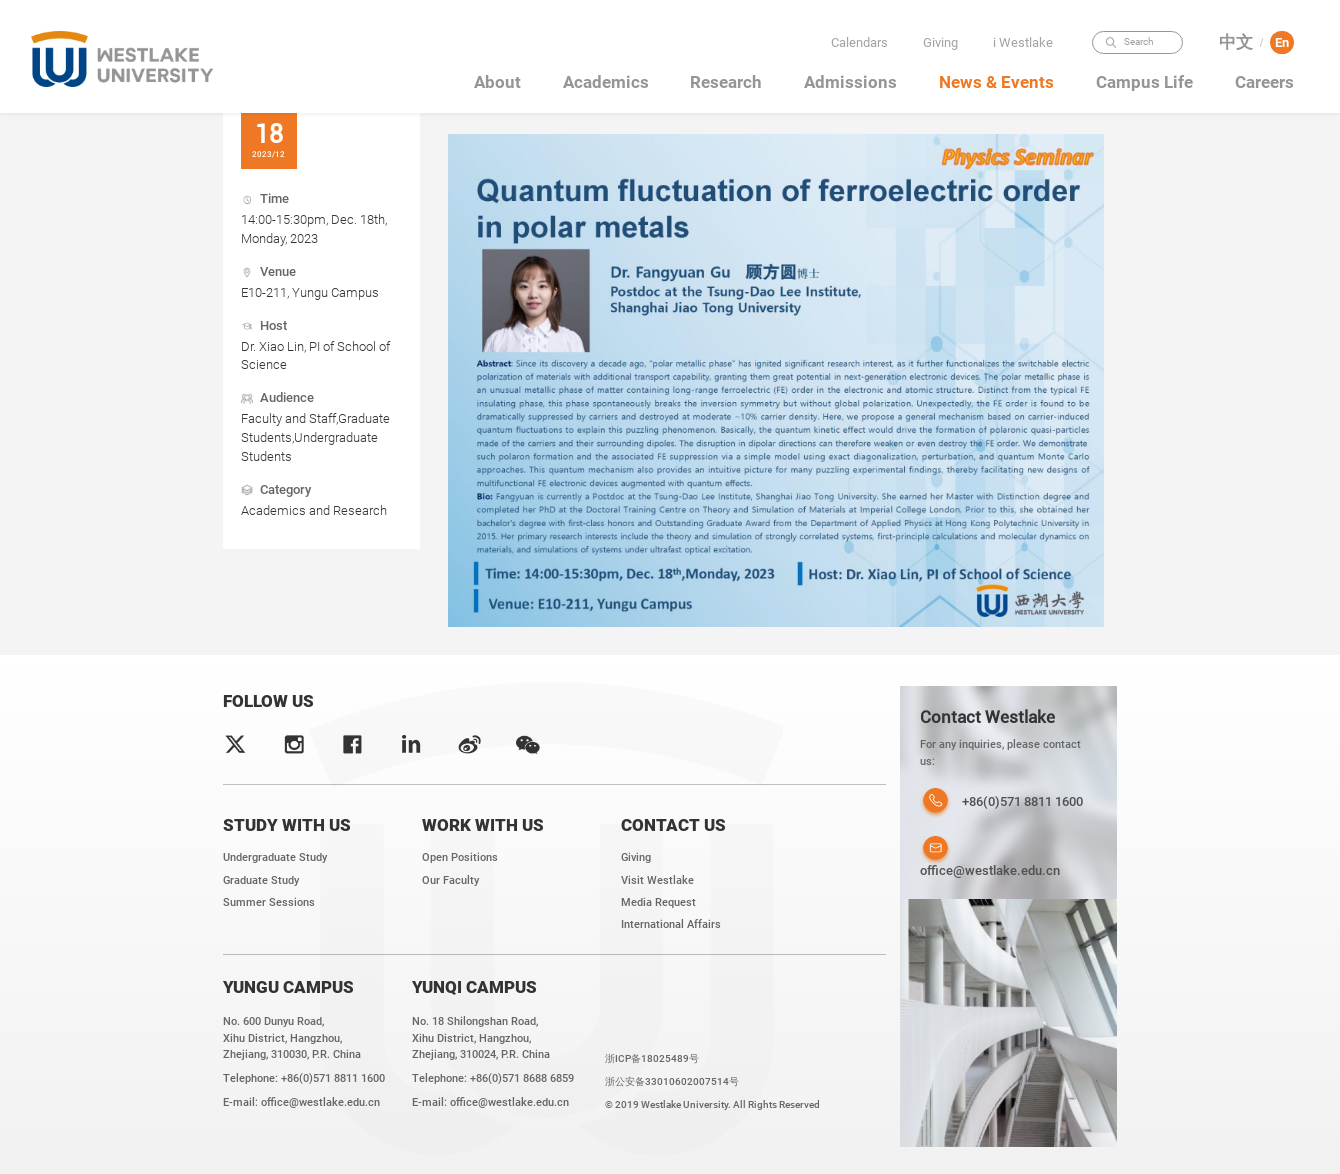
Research (726, 82)
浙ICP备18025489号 (652, 1058)
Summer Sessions (269, 902)
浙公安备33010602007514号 (672, 1081)
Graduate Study (261, 880)
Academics (606, 82)
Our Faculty (450, 880)
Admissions (850, 82)
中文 (1236, 42)
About (497, 82)
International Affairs (671, 924)
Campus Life (1144, 82)
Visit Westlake (657, 880)
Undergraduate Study (275, 857)
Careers (1264, 82)
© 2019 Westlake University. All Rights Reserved (712, 1104)
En (1282, 42)
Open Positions (460, 857)
